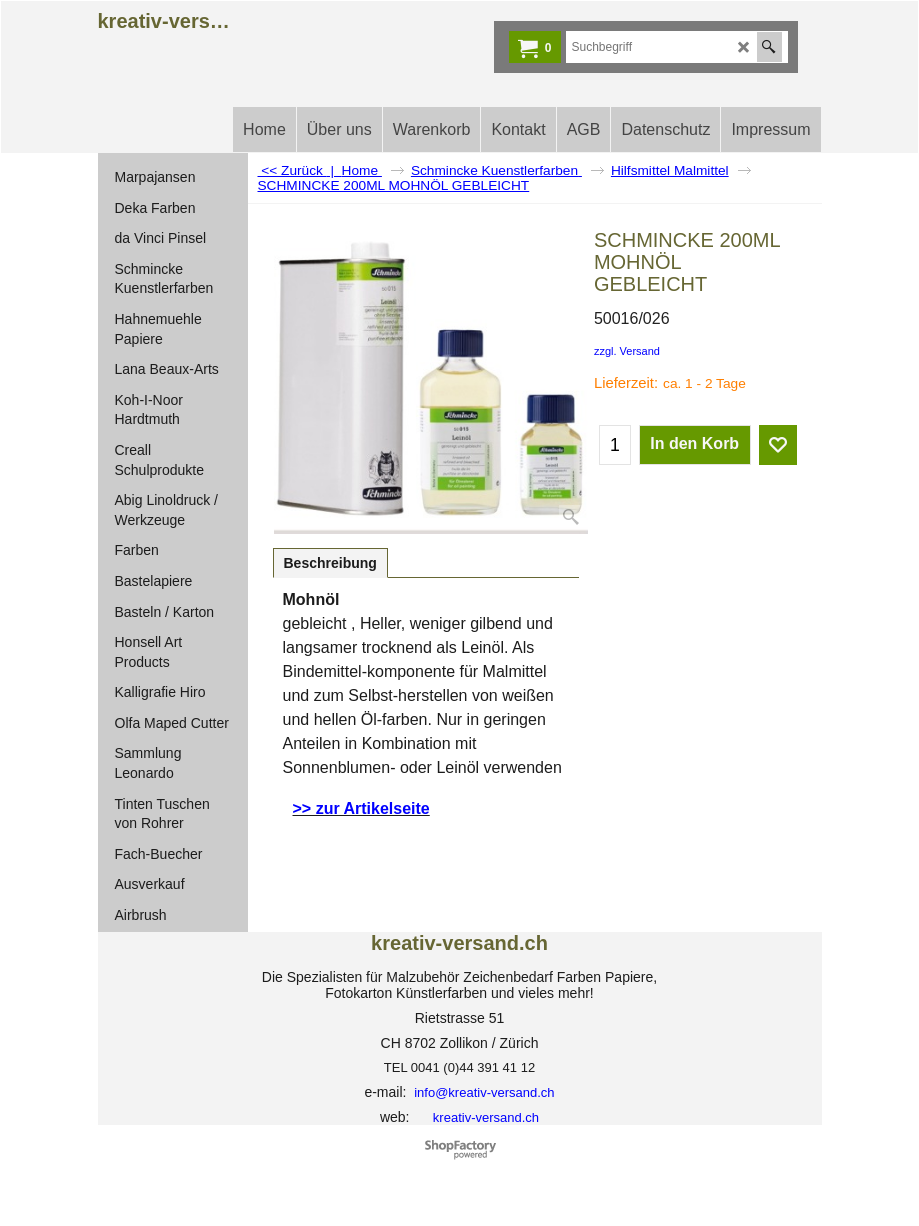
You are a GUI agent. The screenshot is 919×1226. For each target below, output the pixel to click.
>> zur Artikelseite (361, 808)
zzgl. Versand (627, 351)
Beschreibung (330, 563)
